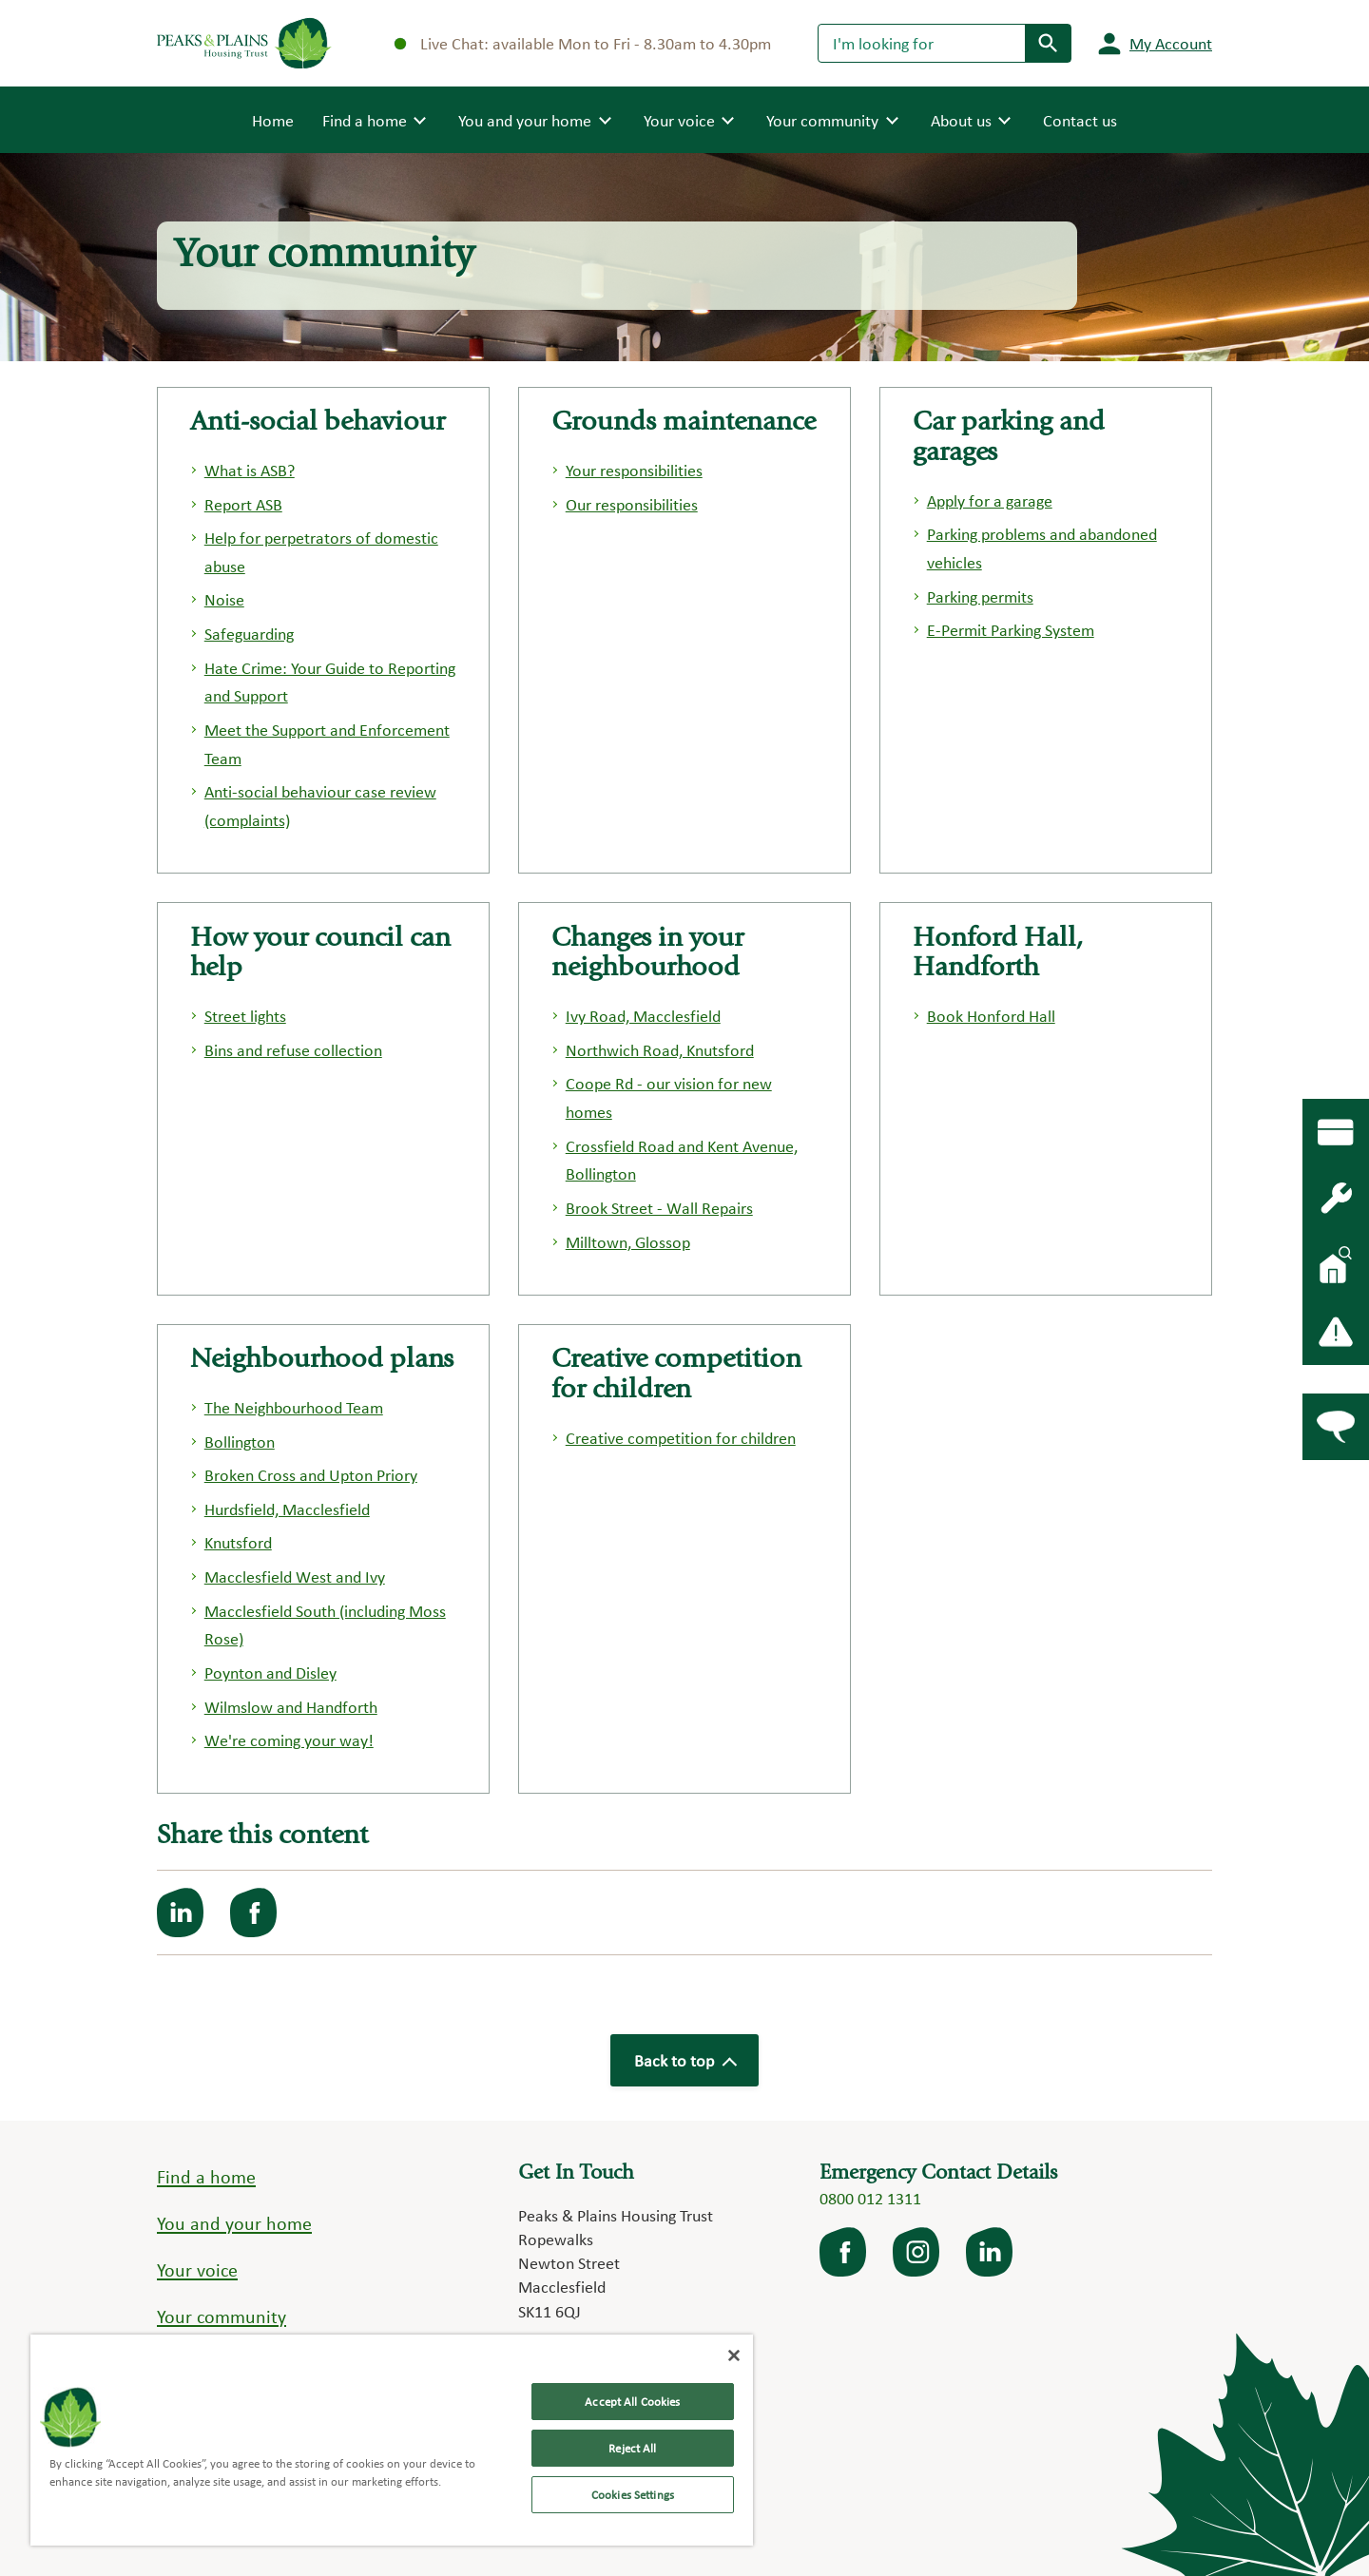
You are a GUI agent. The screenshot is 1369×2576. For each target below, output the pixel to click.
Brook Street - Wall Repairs (659, 1208)
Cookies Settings (632, 2495)
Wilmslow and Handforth (290, 1707)
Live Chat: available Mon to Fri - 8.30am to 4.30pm (583, 43)
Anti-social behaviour (317, 423)
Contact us (1080, 120)
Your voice (197, 2269)
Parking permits (980, 596)
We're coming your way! (289, 1740)
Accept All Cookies (632, 2401)
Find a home (206, 2176)
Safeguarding (249, 634)
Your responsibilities (634, 470)
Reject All (632, 2448)
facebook (844, 2252)
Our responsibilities (632, 504)
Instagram (917, 2252)
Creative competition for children (681, 1438)
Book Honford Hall (991, 1016)
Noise (224, 599)
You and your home (234, 2223)
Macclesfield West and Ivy (294, 1576)
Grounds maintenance (683, 423)
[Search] (922, 43)
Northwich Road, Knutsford (660, 1050)
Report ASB (243, 504)
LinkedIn (990, 2252)
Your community (221, 2316)
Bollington (239, 1441)
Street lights (245, 1016)
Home (273, 118)
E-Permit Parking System (1010, 630)
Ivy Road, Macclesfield (643, 1016)
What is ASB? (249, 470)
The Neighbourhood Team (293, 1407)
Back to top (684, 2060)
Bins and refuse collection (293, 1050)
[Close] (734, 2355)
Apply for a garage (989, 500)
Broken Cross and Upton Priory (310, 1475)
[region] (391, 2440)
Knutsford (238, 1542)
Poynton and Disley (270, 1672)
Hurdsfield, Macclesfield (287, 1509)
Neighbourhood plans (321, 1361)
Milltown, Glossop (628, 1242)
